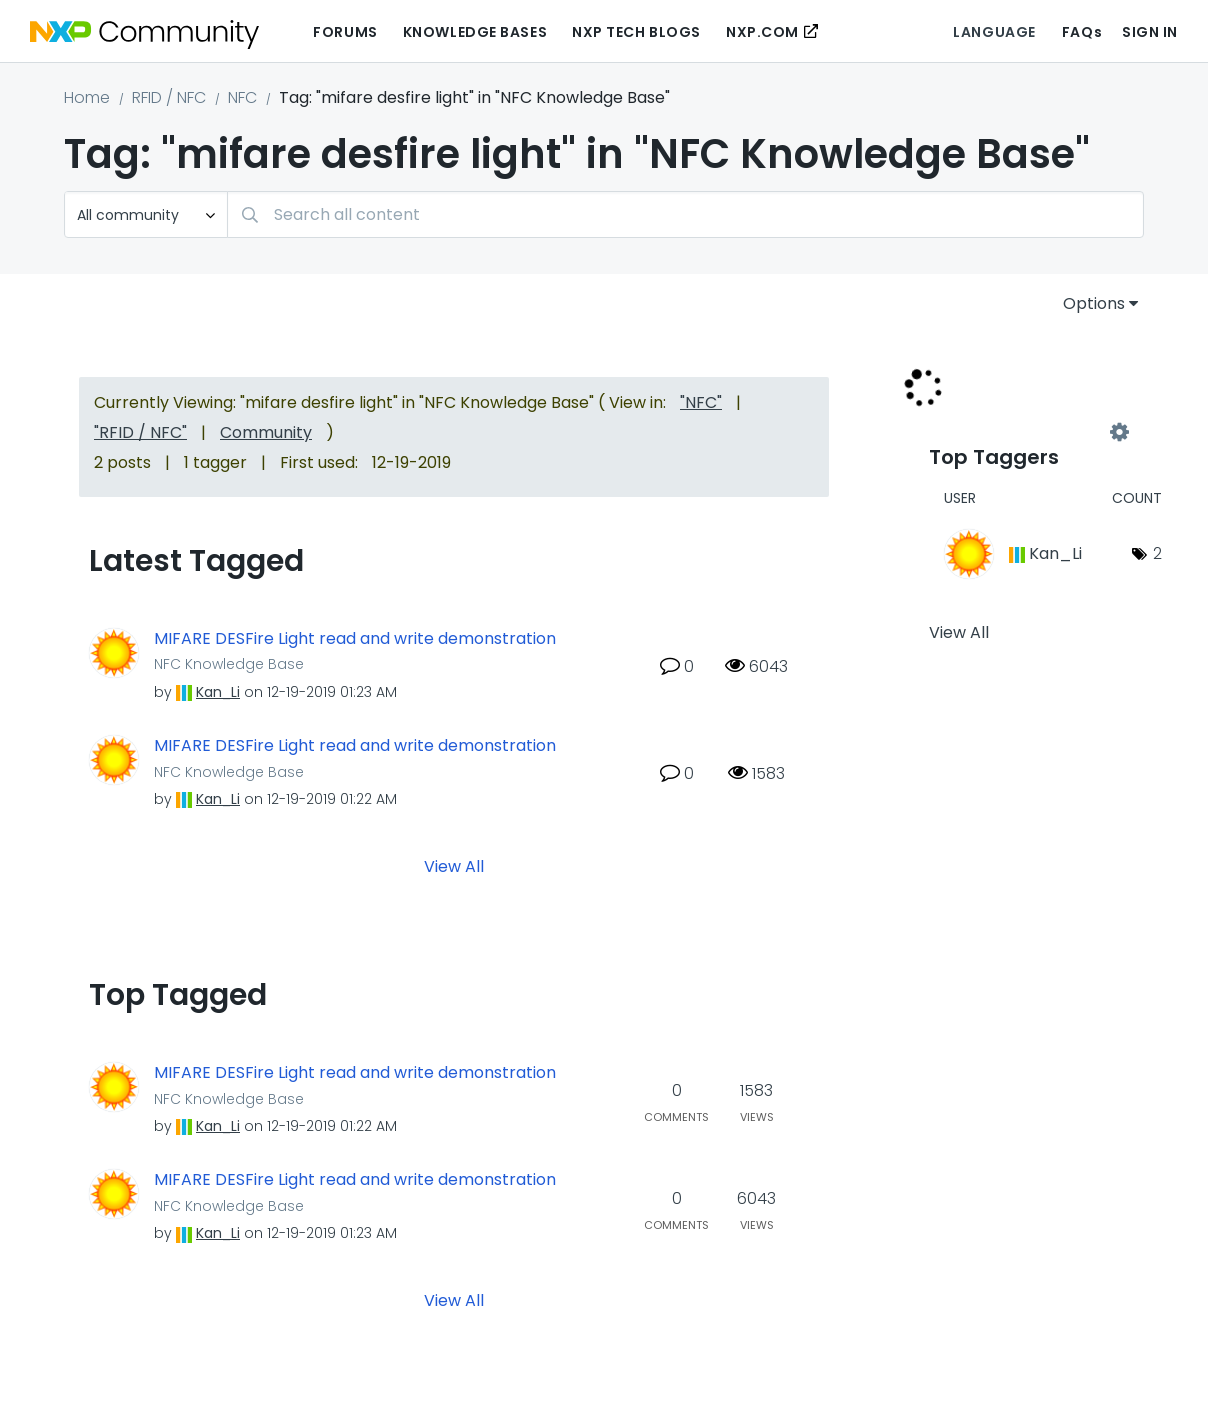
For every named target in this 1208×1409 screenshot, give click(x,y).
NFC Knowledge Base (229, 664)
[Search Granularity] (146, 214)
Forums (345, 32)
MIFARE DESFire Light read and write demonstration (355, 639)
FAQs (1082, 32)
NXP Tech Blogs (636, 32)
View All (454, 866)
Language (994, 32)
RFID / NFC (169, 97)
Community (266, 432)
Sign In (1150, 32)
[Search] (685, 214)
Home (87, 97)
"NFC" (701, 402)
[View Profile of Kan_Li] (218, 692)
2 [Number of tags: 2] (1157, 553)
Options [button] (1094, 303)
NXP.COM (762, 32)
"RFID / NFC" (140, 432)
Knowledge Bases (475, 32)
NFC (242, 97)
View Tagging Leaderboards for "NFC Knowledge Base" (1024, 432)
